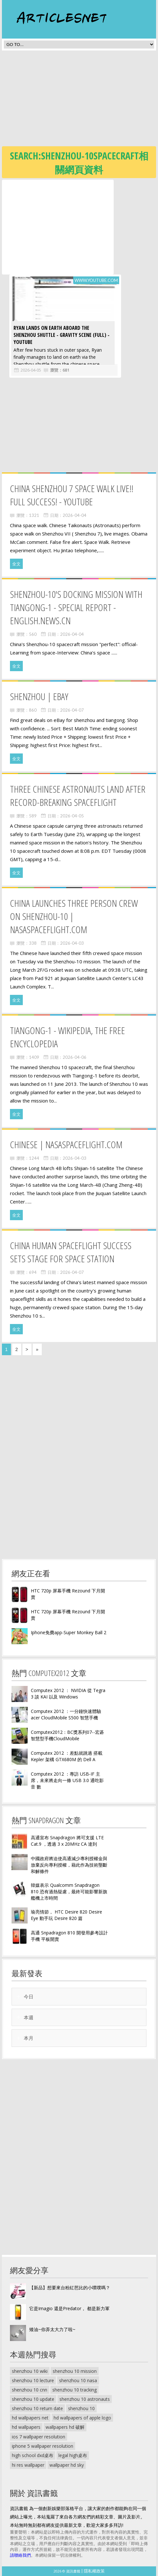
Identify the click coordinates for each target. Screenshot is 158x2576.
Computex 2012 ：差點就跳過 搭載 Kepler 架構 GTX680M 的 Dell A (66, 1756)
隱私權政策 (94, 2570)
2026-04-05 (28, 370)
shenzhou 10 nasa (78, 2380)
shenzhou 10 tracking (74, 2390)
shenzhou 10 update (33, 2399)
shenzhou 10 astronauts (84, 2399)
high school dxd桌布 (32, 2455)
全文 (16, 564)
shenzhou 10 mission (75, 2371)
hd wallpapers (26, 2427)
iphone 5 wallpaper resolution (42, 2446)
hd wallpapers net (30, 2418)
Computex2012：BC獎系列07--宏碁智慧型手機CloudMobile (67, 1735)
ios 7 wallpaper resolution (38, 2437)
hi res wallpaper (28, 2465)
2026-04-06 (74, 1057)
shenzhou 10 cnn (29, 2390)
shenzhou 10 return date (37, 2408)
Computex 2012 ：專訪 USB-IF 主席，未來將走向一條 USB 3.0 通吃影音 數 (67, 1780)
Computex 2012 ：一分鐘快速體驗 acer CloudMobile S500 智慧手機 (66, 1714)
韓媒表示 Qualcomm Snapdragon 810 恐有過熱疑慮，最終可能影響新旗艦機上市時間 (69, 1891)
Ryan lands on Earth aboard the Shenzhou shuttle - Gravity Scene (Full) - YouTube (59, 335)
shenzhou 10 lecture (33, 2380)
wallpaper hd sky (66, 2465)
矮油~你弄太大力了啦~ (52, 2329)
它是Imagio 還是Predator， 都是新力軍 (69, 2308)
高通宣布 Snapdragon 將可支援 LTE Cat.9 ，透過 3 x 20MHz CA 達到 (67, 1840)
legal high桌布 (72, 2455)
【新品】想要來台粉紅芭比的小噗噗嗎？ (69, 2287)
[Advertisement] (80, 100)
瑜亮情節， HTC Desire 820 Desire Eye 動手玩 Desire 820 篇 (66, 1915)
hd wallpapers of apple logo (82, 2418)
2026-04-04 (74, 515)
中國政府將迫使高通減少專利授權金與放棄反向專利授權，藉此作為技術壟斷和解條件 (69, 1864)
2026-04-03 (72, 943)
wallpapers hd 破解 (65, 2427)
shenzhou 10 (81, 2408)
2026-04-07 (72, 710)
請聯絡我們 (20, 2555)
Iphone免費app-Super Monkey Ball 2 (68, 1632)
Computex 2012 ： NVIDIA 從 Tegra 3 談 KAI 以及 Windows (68, 1693)
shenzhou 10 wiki (30, 2371)
